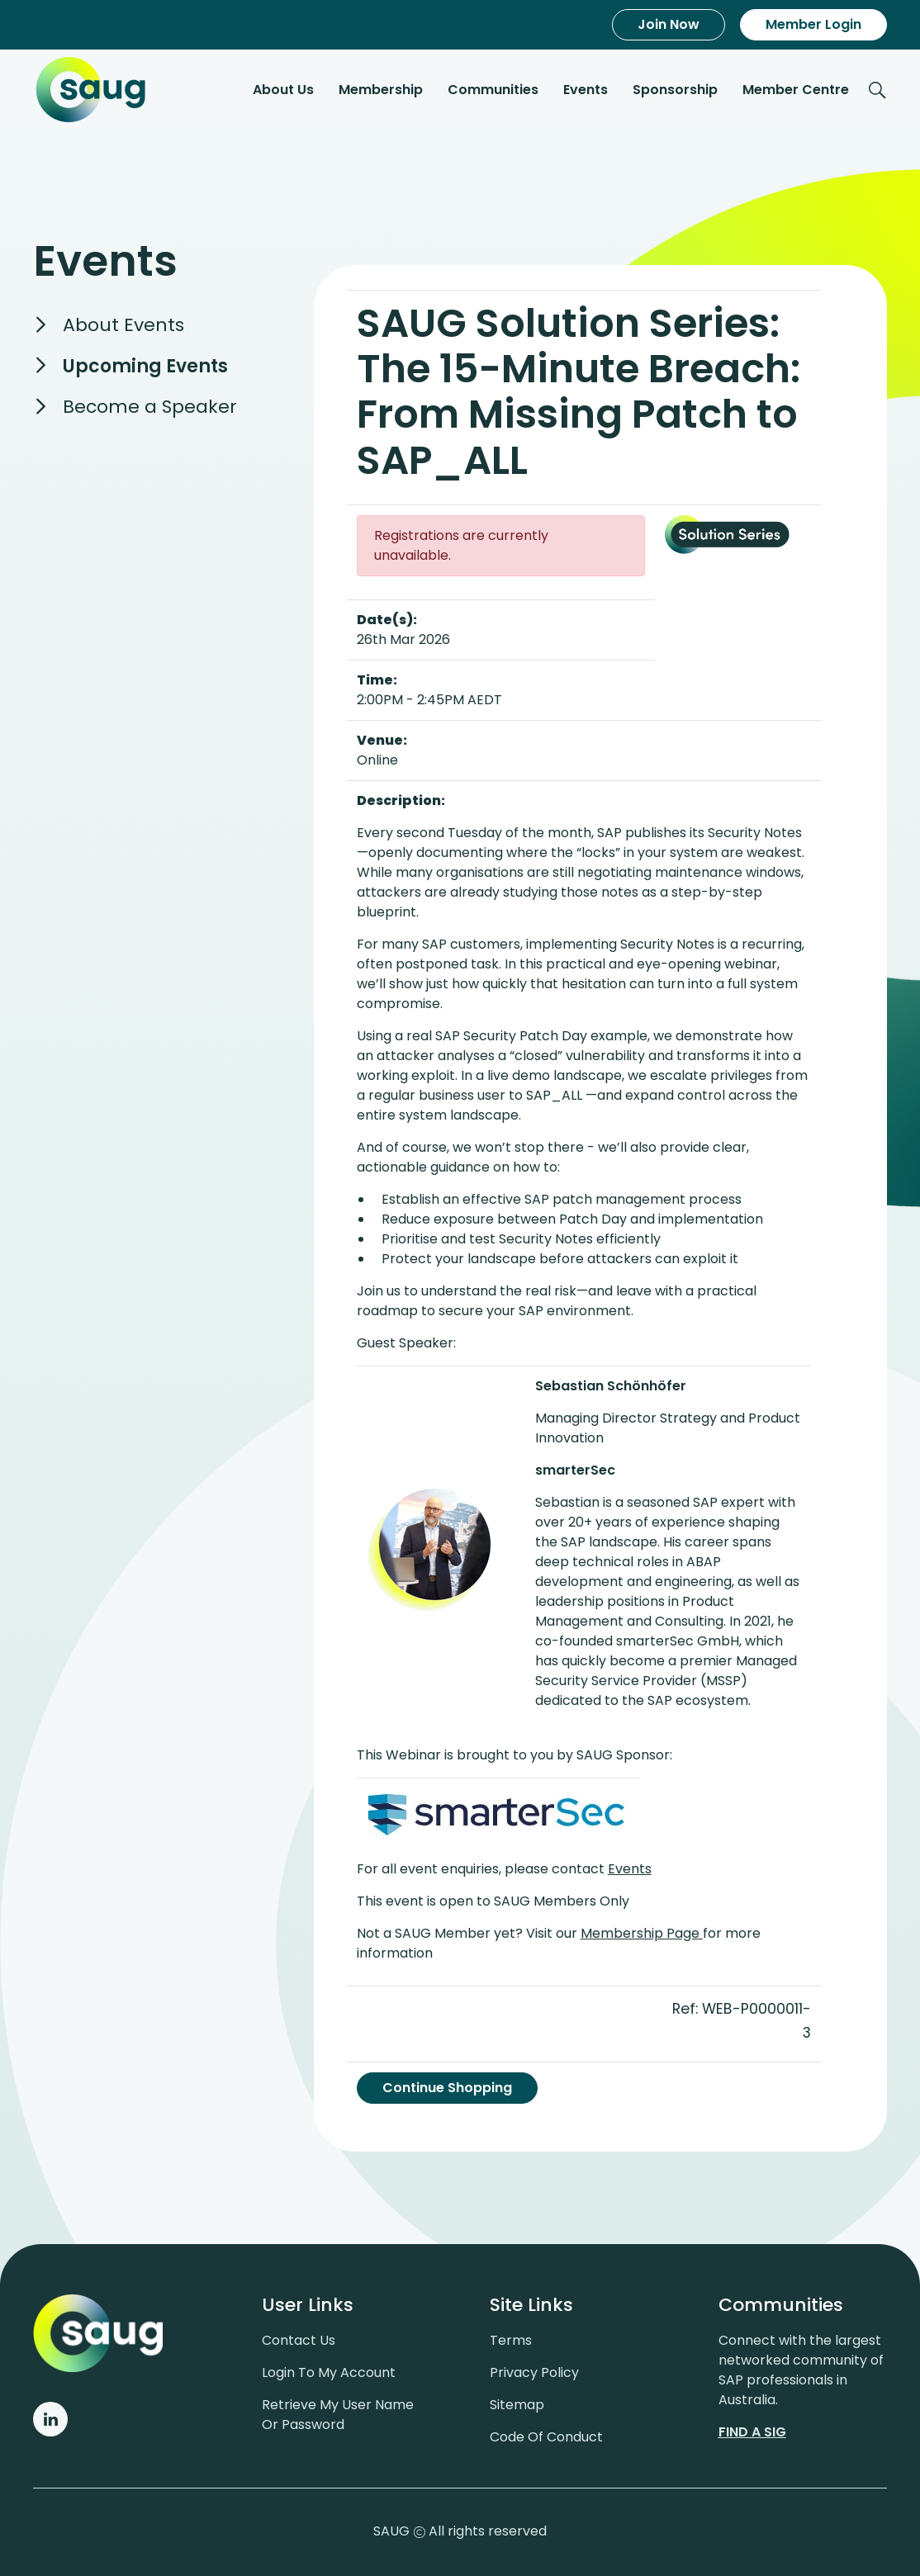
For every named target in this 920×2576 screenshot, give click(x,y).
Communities (493, 89)
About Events (123, 325)
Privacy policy (534, 2372)
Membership (381, 89)
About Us (283, 89)
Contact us (298, 2340)
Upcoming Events (145, 366)
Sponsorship (675, 89)
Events (585, 89)
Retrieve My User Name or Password (338, 2414)
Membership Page (642, 1933)
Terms (511, 2340)
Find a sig (752, 2431)
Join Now (668, 24)
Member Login (813, 24)
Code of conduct (546, 2436)
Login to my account (329, 2372)
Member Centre (795, 89)
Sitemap (517, 2404)
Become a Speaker (150, 406)
